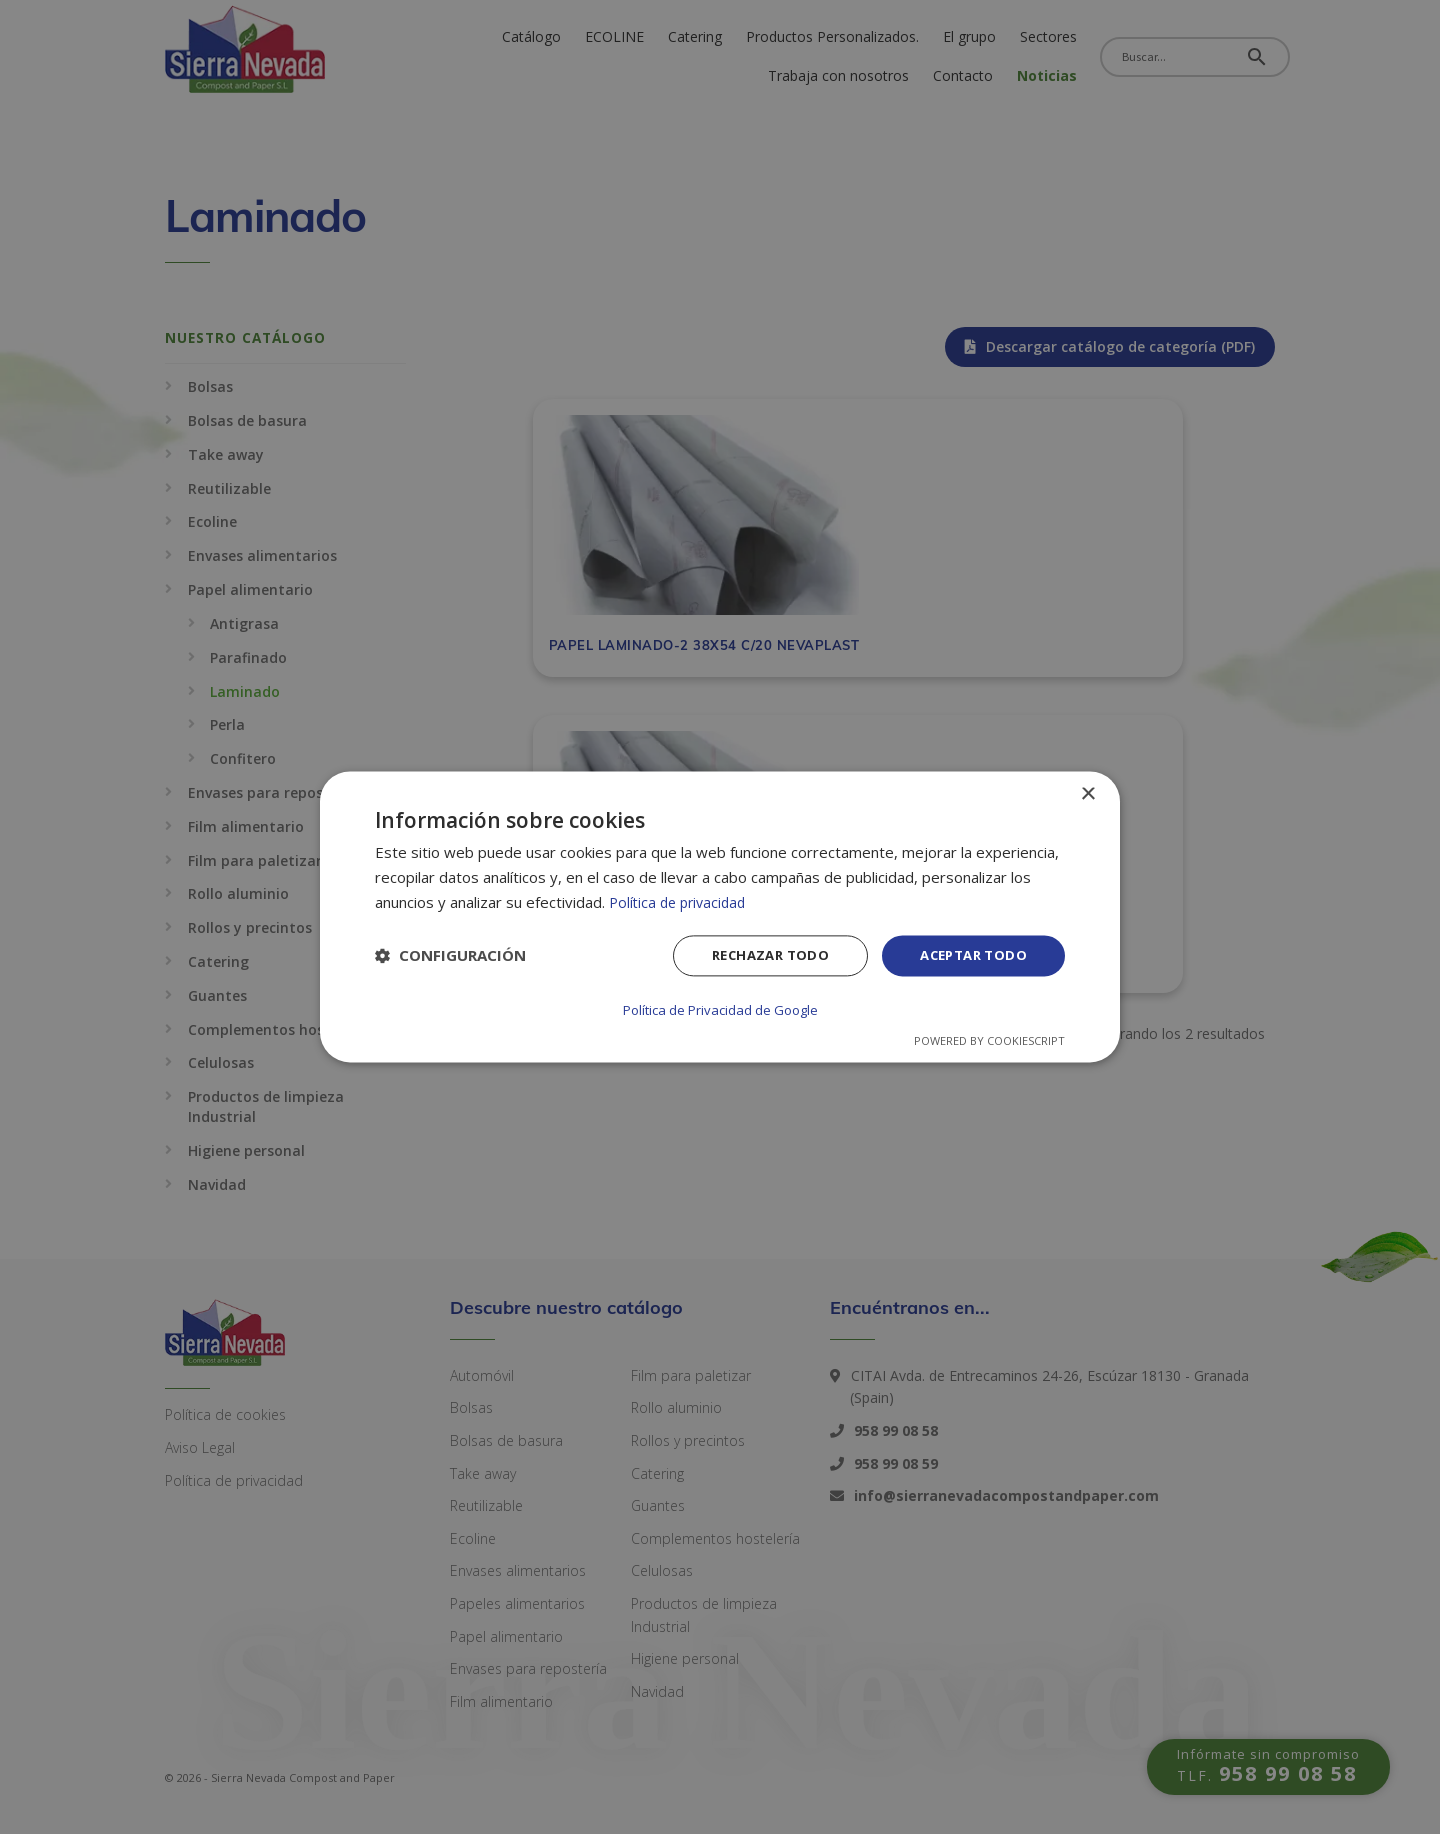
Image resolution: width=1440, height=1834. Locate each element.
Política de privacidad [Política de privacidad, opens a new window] (681, 903)
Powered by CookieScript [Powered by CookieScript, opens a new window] (989, 1040)
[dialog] (720, 916)
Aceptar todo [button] (969, 957)
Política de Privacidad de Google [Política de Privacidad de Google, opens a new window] (720, 1010)
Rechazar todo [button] (757, 957)
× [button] (1087, 795)
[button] (450, 958)
